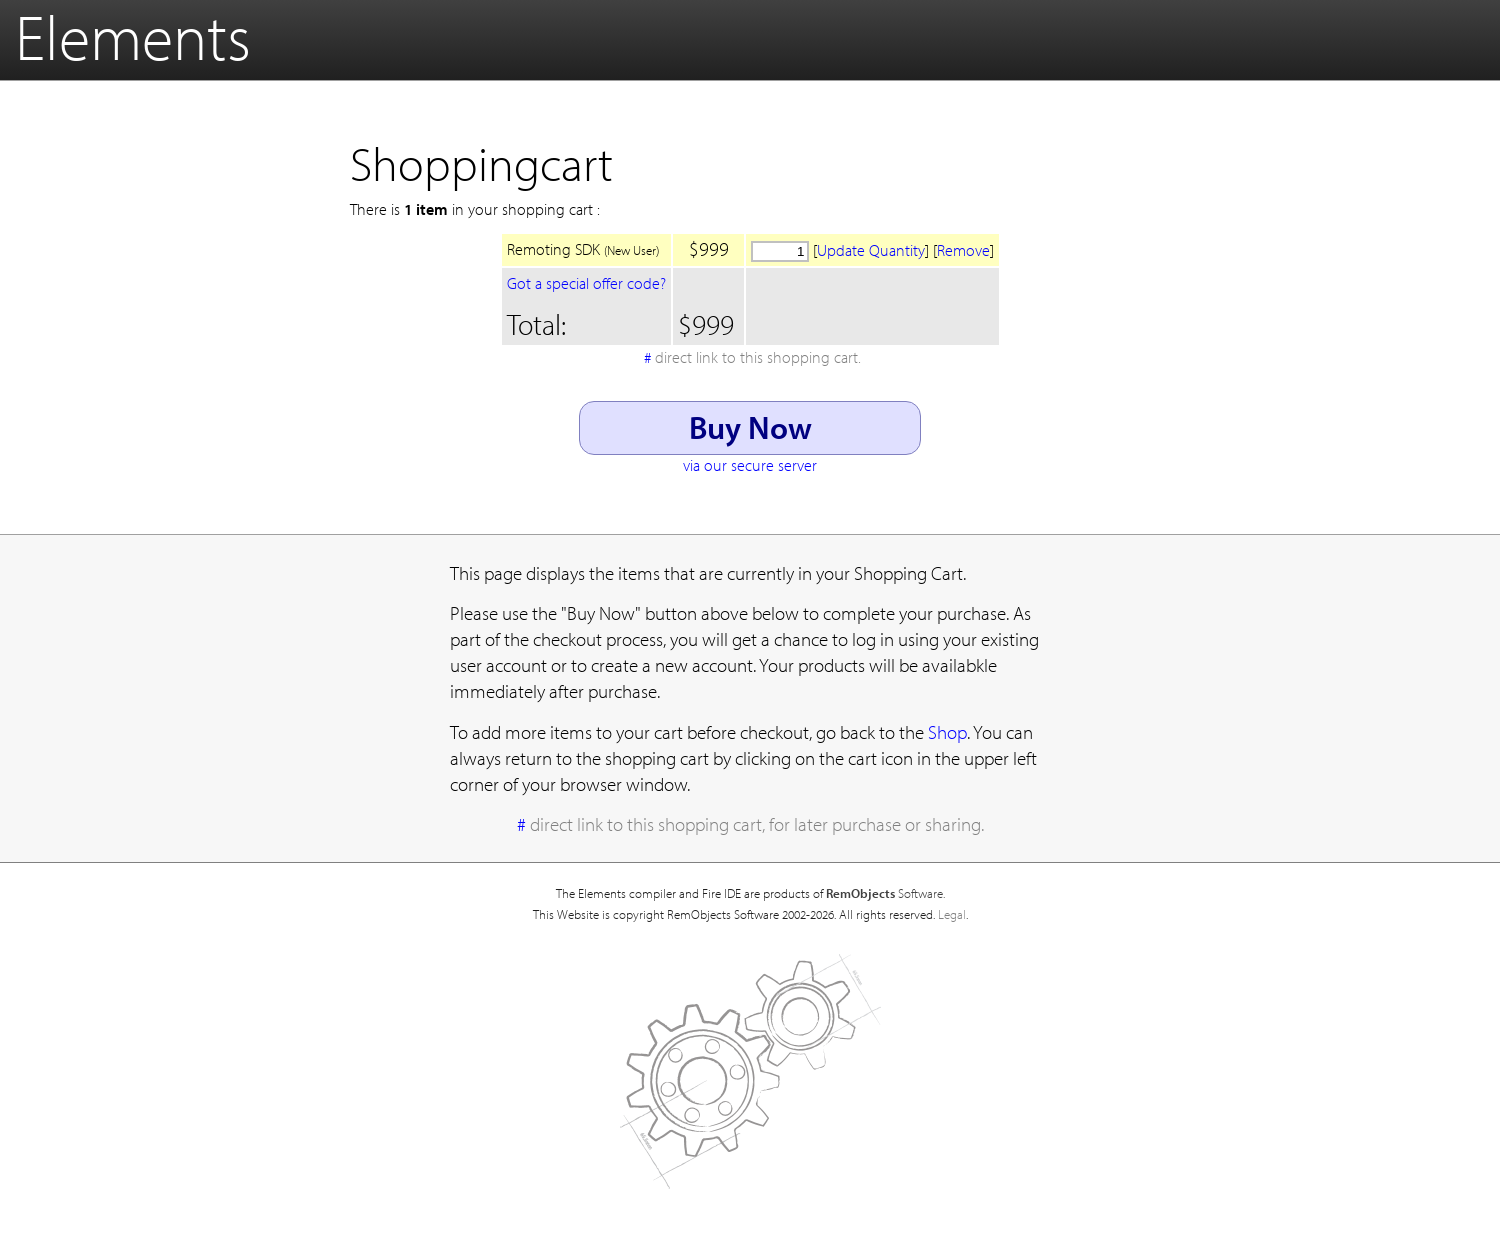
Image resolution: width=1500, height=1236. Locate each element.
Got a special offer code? (586, 283)
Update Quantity (871, 250)
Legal (952, 914)
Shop (947, 732)
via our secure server (750, 465)
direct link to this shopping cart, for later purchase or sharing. (757, 824)
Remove (963, 250)
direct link (758, 357)
